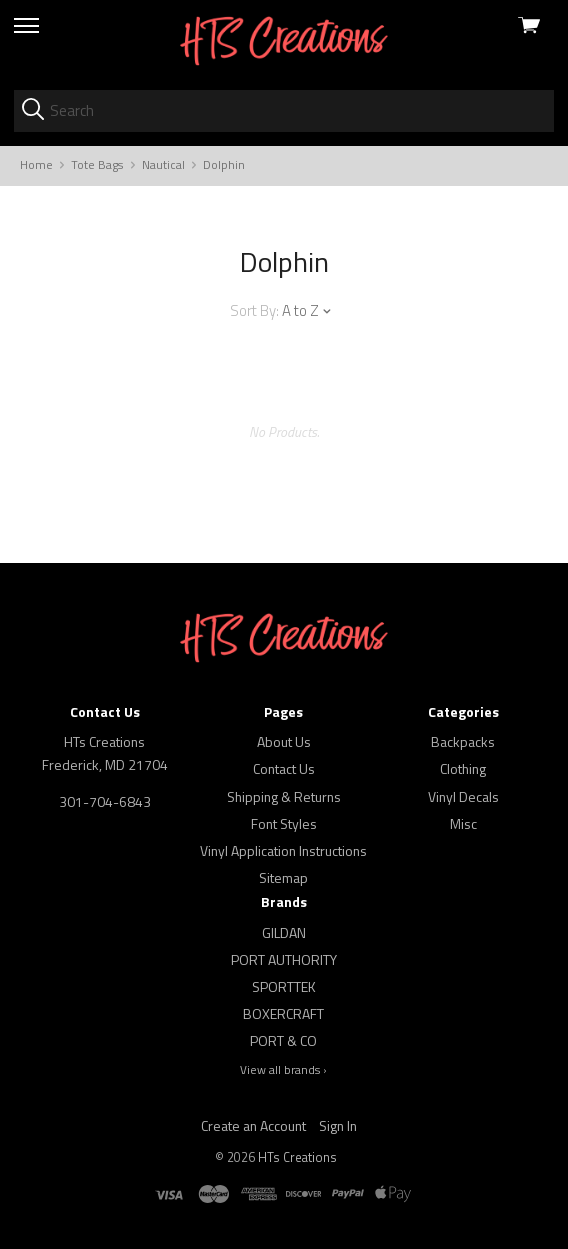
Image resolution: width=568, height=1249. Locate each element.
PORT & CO (283, 1040)
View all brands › (283, 1070)
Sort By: (254, 310)
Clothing (463, 768)
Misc (463, 823)
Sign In (338, 1125)
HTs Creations (297, 1157)
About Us (284, 741)
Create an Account (253, 1125)
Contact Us (284, 768)
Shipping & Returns (284, 796)
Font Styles (284, 823)
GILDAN (284, 932)
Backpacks (463, 741)
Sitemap (283, 877)
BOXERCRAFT (283, 1013)
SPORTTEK (284, 986)
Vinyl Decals (463, 796)
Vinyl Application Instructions (283, 850)
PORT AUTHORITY (284, 959)
